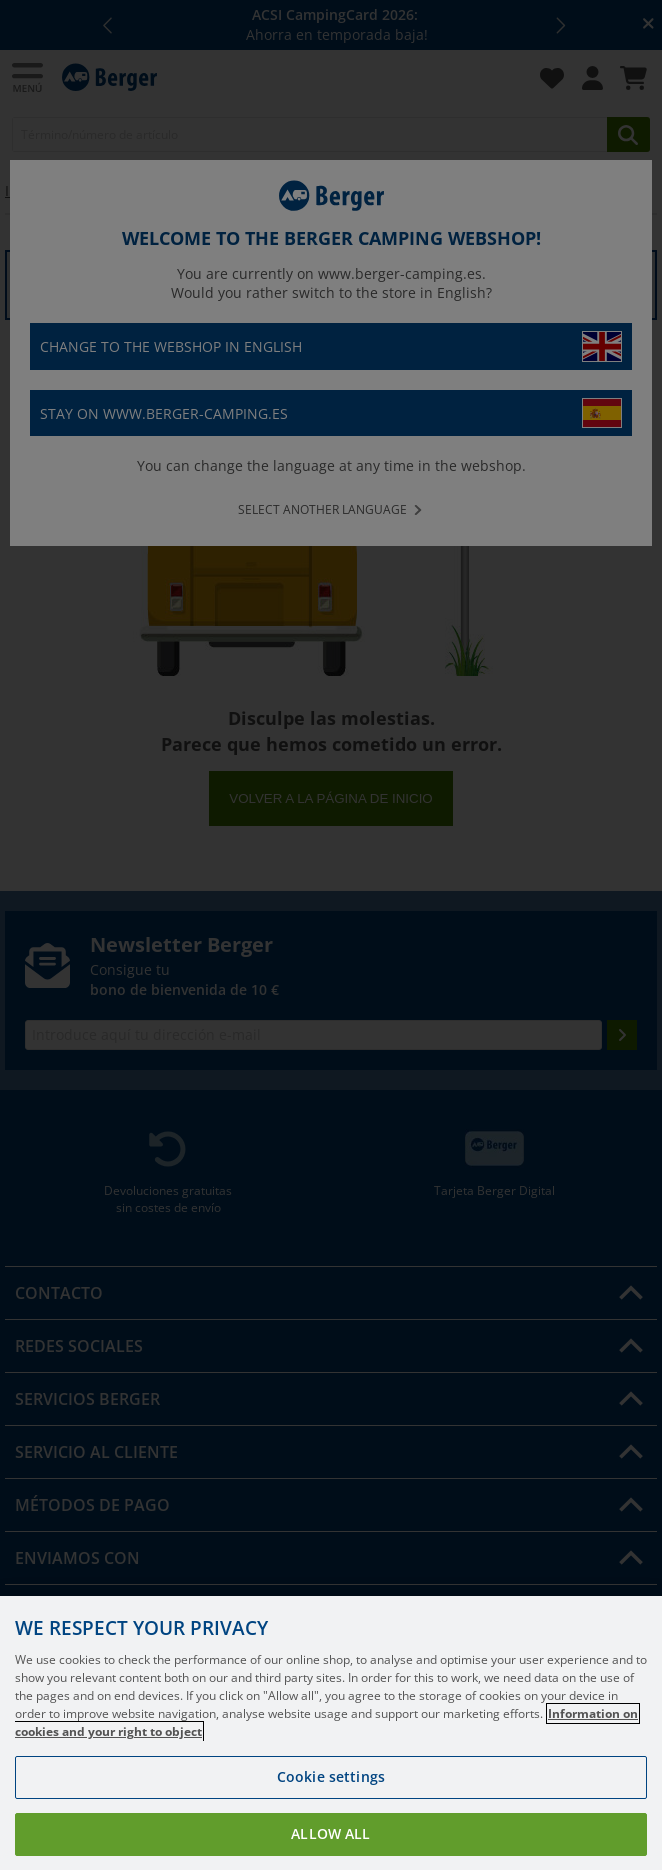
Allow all (330, 1833)
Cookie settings (331, 1776)
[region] (331, 1733)
